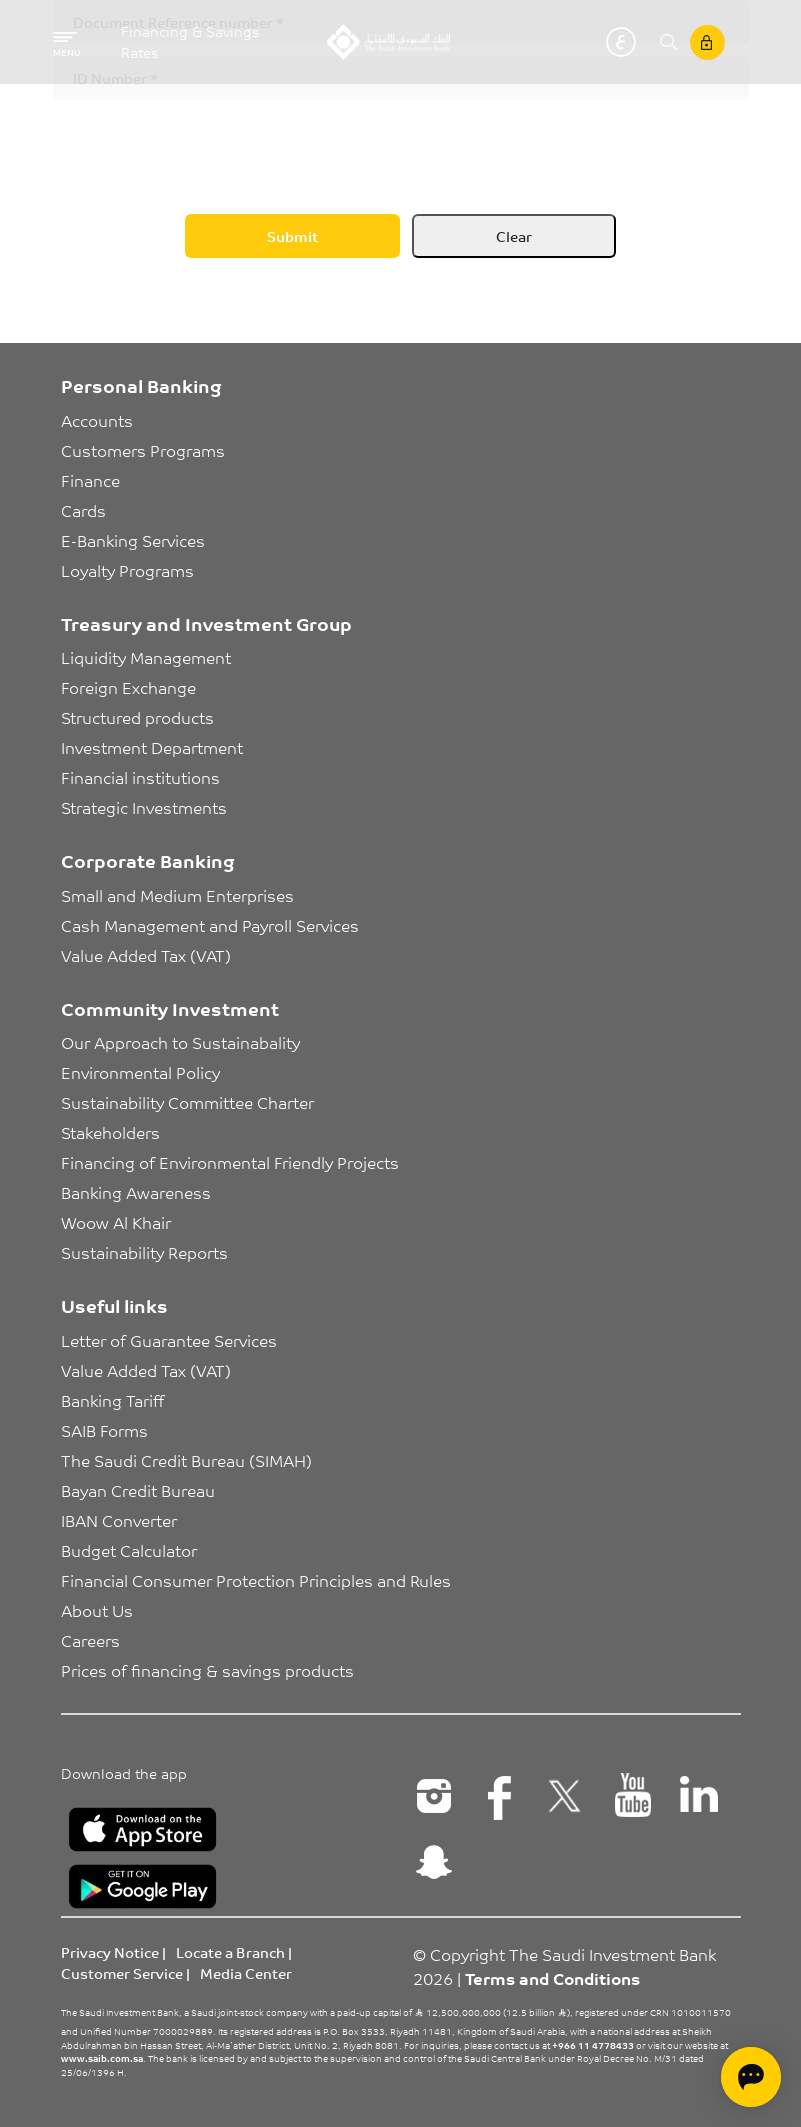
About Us (97, 1610)
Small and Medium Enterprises (177, 895)
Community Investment (170, 1008)
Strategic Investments (144, 807)
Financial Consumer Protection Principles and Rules (256, 1580)
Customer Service (122, 1973)
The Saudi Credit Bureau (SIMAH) (186, 1460)
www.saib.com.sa (102, 2058)
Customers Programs (143, 450)
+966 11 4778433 (593, 2045)
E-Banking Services (133, 540)
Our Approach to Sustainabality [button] (180, 1042)
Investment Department (152, 747)
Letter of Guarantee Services (169, 1340)
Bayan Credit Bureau (138, 1490)
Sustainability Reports (144, 1252)
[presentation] (205, 151)
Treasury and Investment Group (206, 623)
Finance (90, 480)
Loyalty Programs (127, 570)
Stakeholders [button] (110, 1132)
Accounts (97, 420)
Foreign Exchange (128, 687)
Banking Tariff (112, 1400)
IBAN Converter (119, 1520)
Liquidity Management (146, 657)
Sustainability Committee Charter (187, 1102)
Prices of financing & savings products (207, 1670)
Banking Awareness (136, 1192)
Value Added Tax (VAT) (146, 955)
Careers (90, 1640)
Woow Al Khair (116, 1222)
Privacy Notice (110, 1952)
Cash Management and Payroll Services (210, 925)
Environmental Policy (140, 1072)
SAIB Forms (104, 1430)
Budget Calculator (129, 1550)
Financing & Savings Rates (190, 42)
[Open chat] (751, 2077)
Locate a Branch (230, 1952)
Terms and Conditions (552, 1978)
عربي (621, 42)
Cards (83, 510)
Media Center (246, 1973)
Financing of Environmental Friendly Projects (230, 1162)
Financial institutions (140, 777)
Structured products (137, 717)
